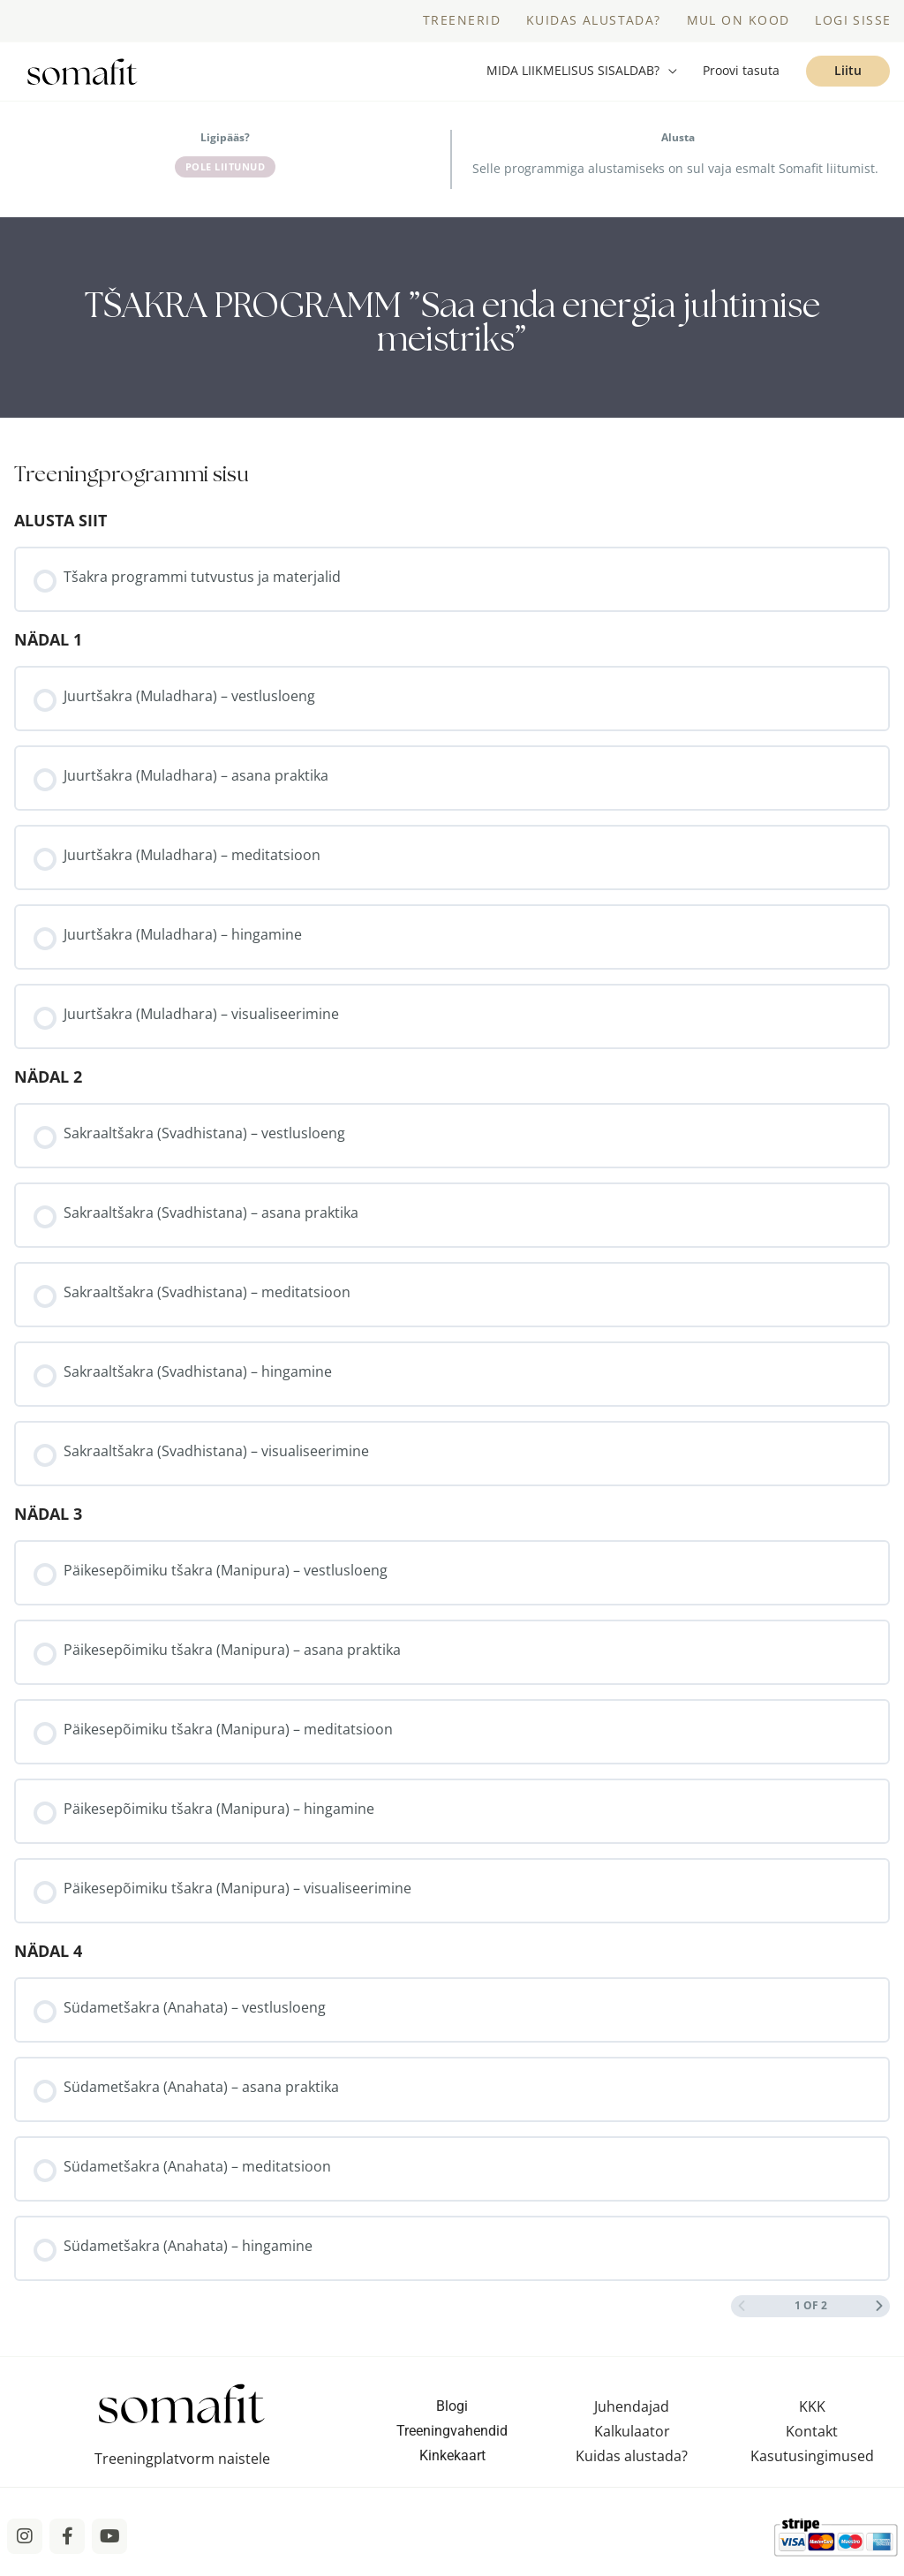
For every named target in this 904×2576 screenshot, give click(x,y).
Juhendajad (631, 2414)
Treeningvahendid (452, 2438)
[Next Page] (879, 2314)
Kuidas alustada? (632, 2464)
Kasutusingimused (812, 2464)
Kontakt (812, 2439)
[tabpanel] (452, 325)
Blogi (452, 2414)
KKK (812, 2414)
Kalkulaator (632, 2439)
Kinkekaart (452, 2463)
